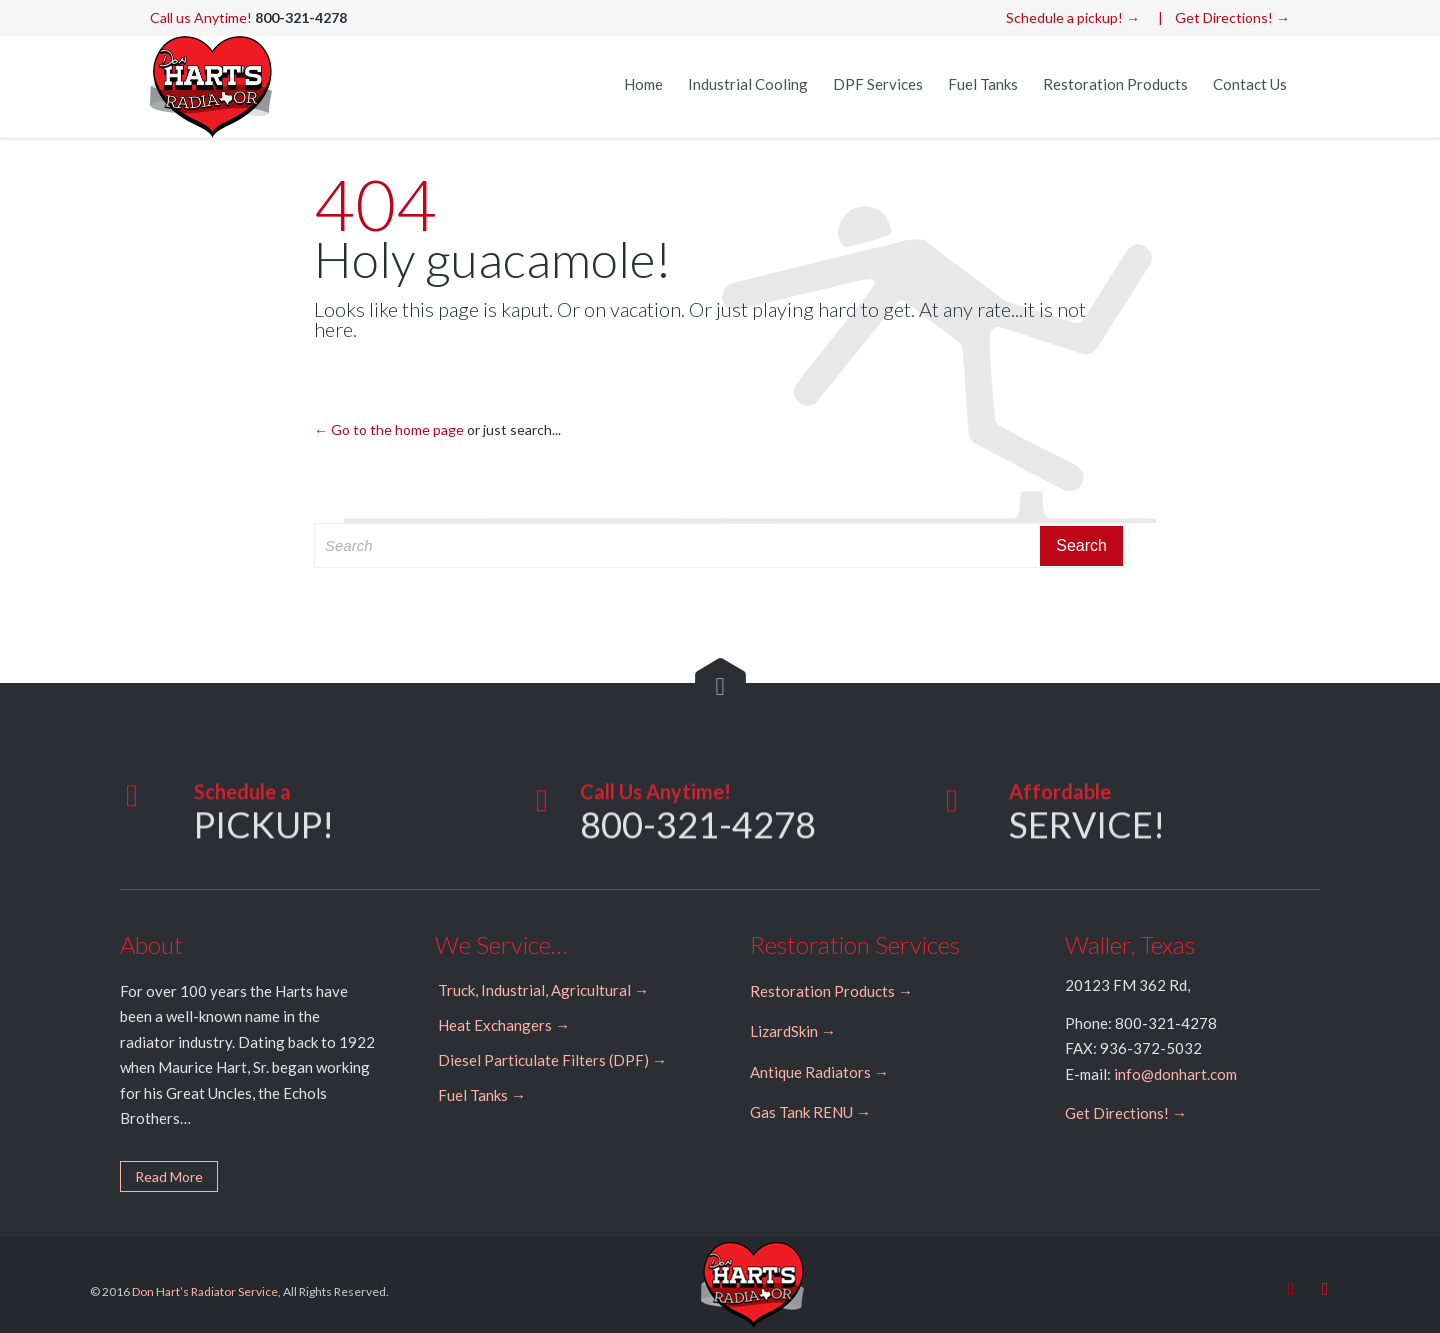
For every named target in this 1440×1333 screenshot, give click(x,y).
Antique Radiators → (819, 1072)
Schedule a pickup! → (1073, 17)
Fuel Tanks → (482, 1095)
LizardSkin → (793, 1031)
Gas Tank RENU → (810, 1112)
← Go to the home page (389, 429)
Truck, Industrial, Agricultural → (543, 990)
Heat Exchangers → (504, 1025)
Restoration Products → (831, 991)
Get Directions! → (1232, 17)
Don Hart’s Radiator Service (205, 1291)
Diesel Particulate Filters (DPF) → (552, 1060)
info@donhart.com (1175, 1074)
